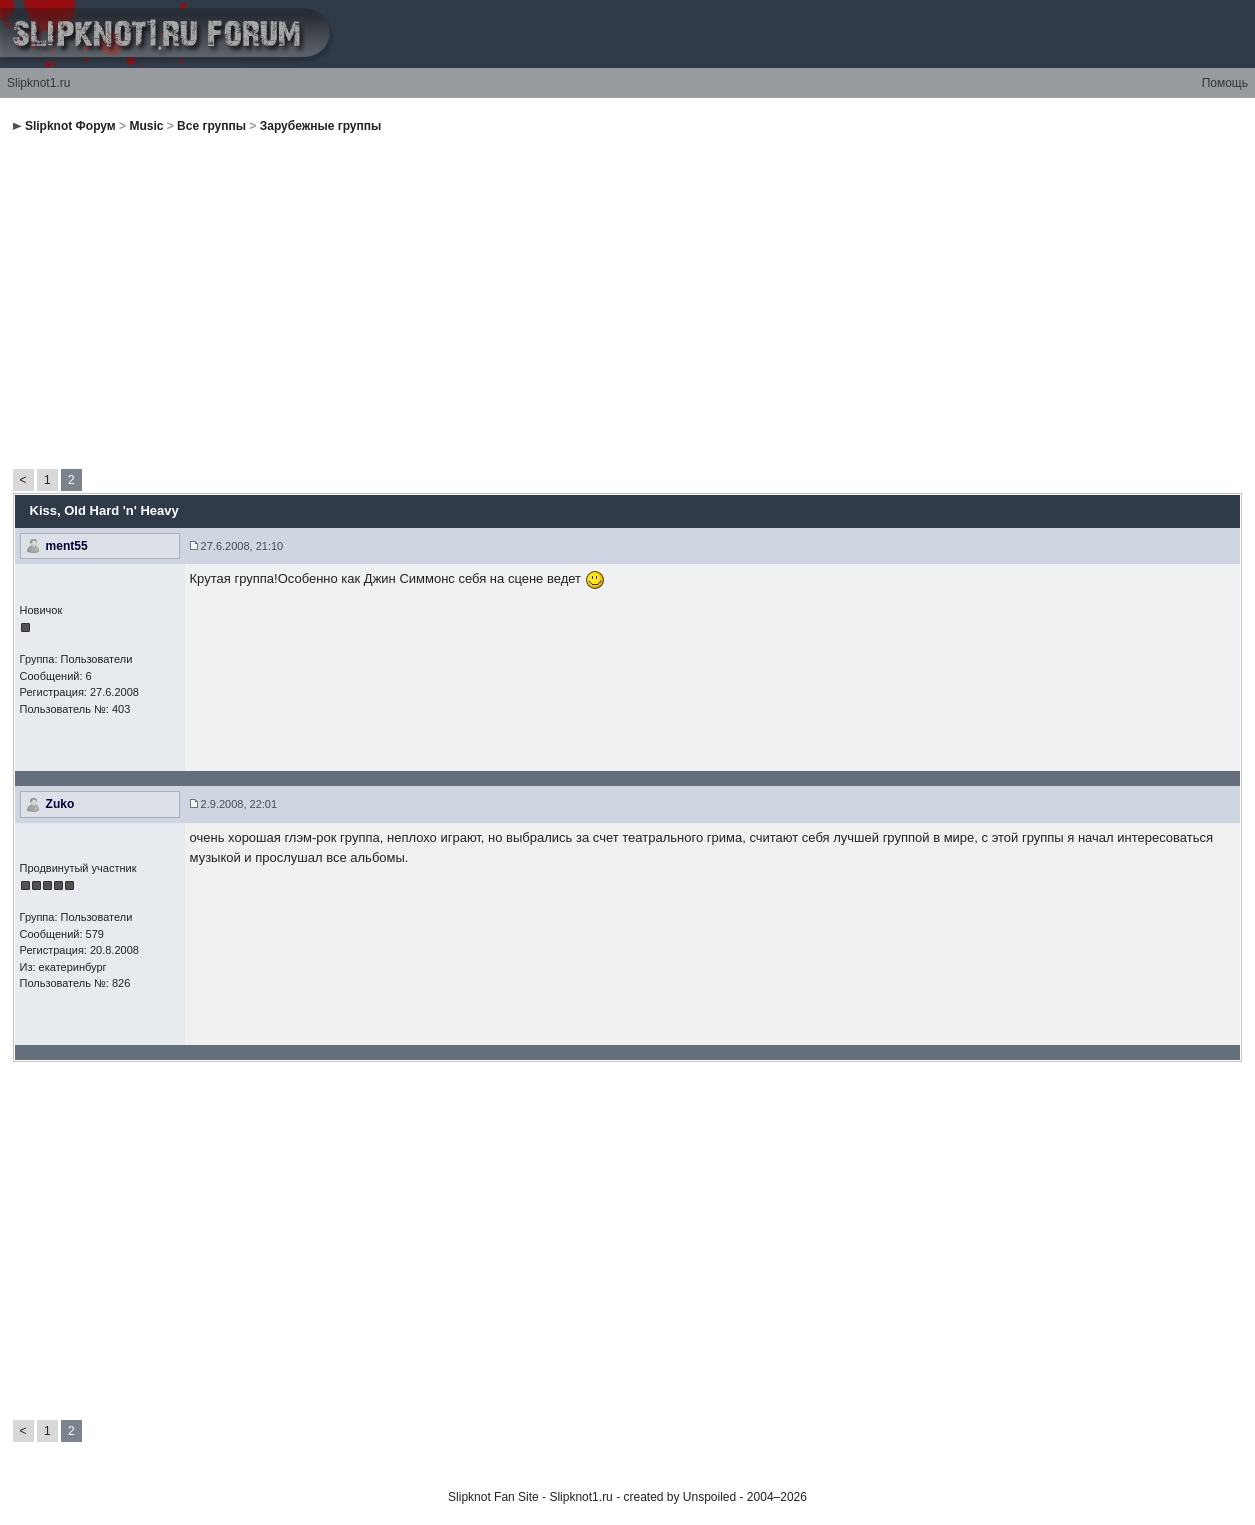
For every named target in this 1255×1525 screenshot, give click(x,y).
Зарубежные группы (321, 126)
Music (146, 126)
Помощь (1225, 83)
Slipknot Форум (70, 126)
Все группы (211, 126)
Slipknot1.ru (38, 83)
